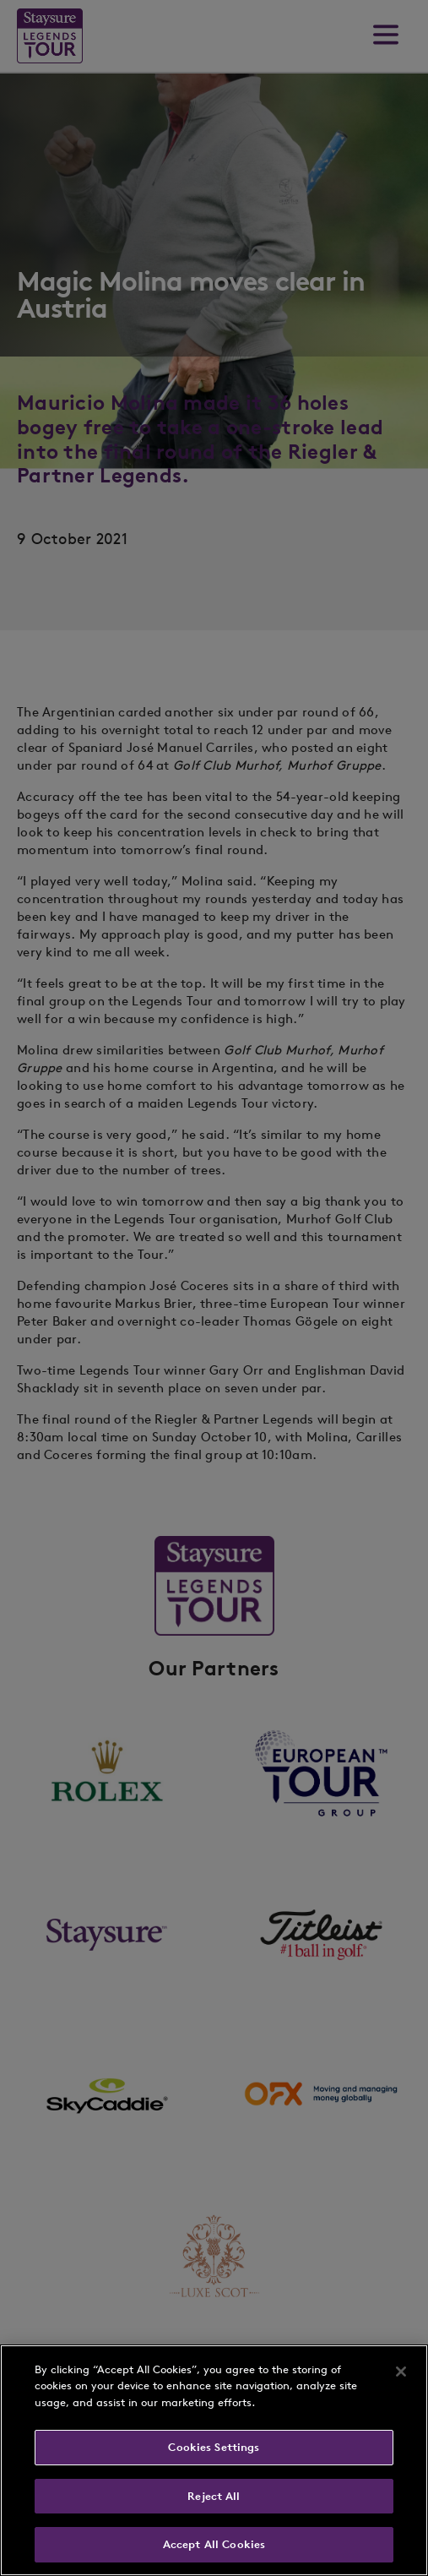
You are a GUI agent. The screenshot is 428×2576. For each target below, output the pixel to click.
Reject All (213, 2496)
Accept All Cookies (214, 2544)
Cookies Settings (213, 2447)
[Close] (401, 2371)
